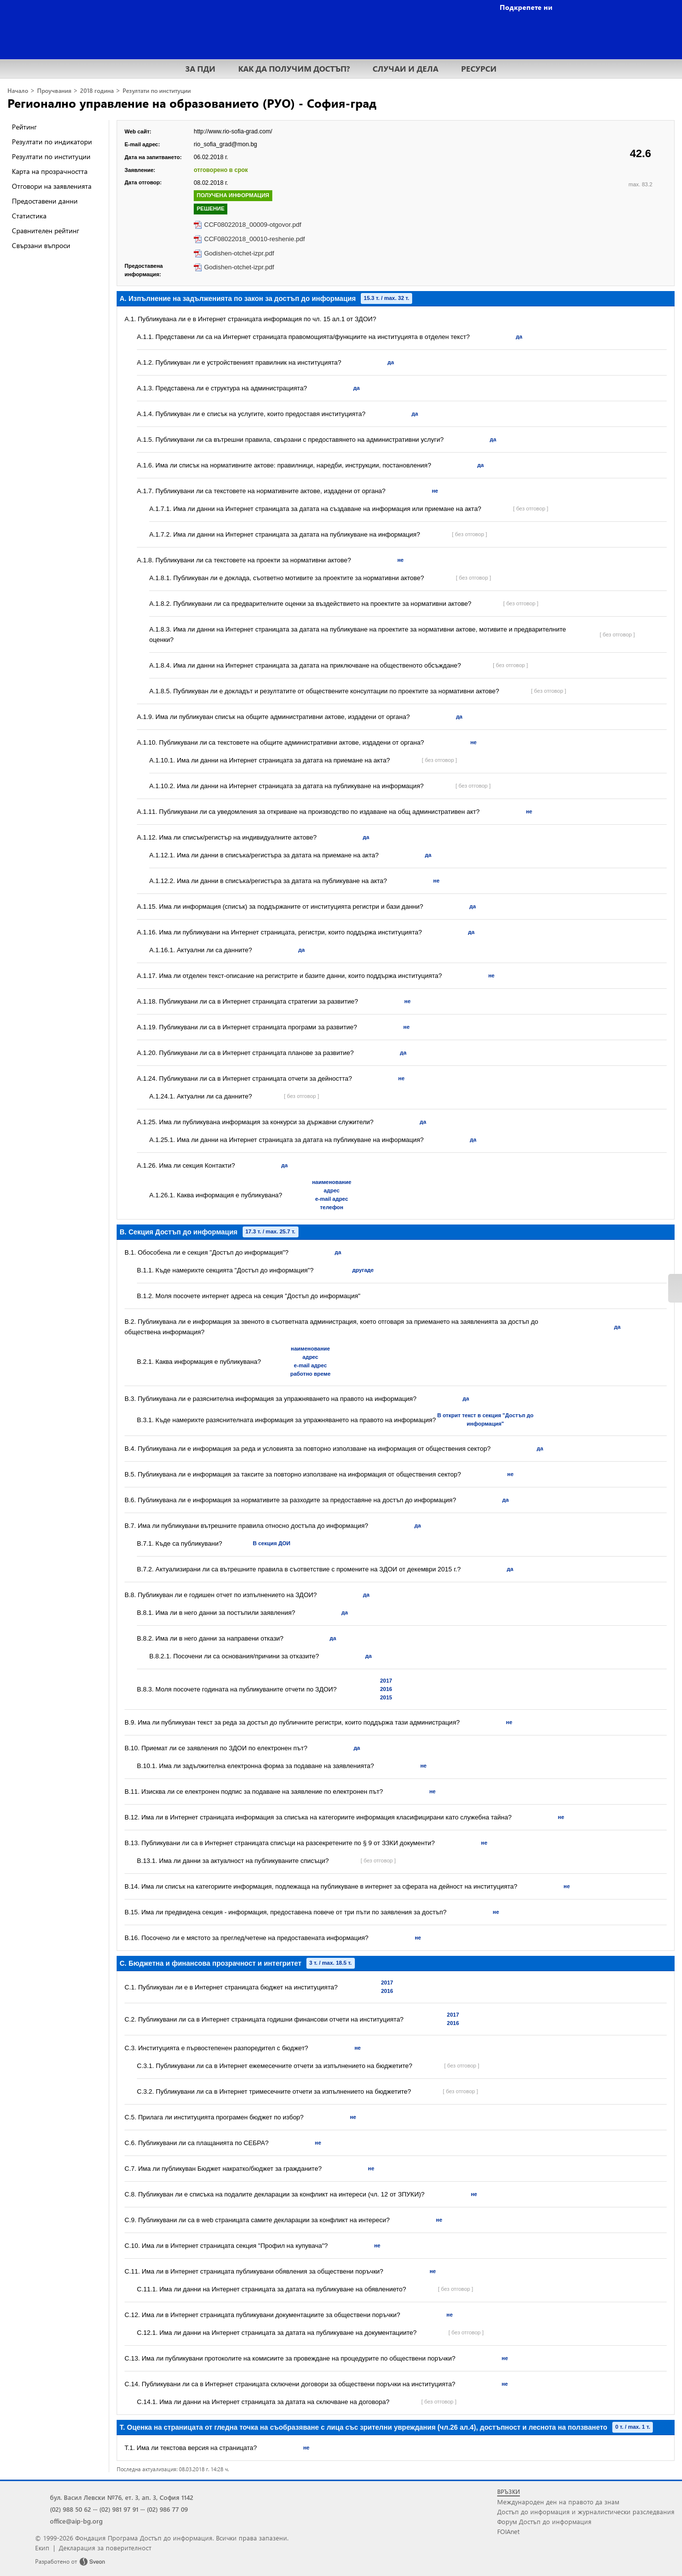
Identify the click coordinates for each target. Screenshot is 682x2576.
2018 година (97, 90)
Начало (17, 90)
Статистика (29, 215)
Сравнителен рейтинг (45, 230)
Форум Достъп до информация (544, 2521)
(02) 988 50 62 (70, 2509)
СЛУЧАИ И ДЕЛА (405, 68)
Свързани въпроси (41, 245)
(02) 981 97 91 (118, 2509)
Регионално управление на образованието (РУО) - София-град (192, 103)
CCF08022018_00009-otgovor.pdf (252, 224)
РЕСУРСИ (479, 68)
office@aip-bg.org (76, 2521)
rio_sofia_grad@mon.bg (225, 144)
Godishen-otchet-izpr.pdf (239, 253)
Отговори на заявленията (51, 186)
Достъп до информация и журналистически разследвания (586, 2511)
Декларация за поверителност (105, 2547)
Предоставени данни (45, 201)
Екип (42, 2547)
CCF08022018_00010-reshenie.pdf (254, 239)
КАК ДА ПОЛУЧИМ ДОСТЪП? (294, 68)
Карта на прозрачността (49, 171)
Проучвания (54, 90)
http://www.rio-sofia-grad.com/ (233, 131)
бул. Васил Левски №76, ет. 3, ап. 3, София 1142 (121, 2497)
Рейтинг (24, 126)
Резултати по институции (157, 90)
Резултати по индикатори (52, 141)
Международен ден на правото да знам (558, 2501)
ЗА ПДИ (200, 68)
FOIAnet (508, 2531)
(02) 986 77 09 (167, 2509)
